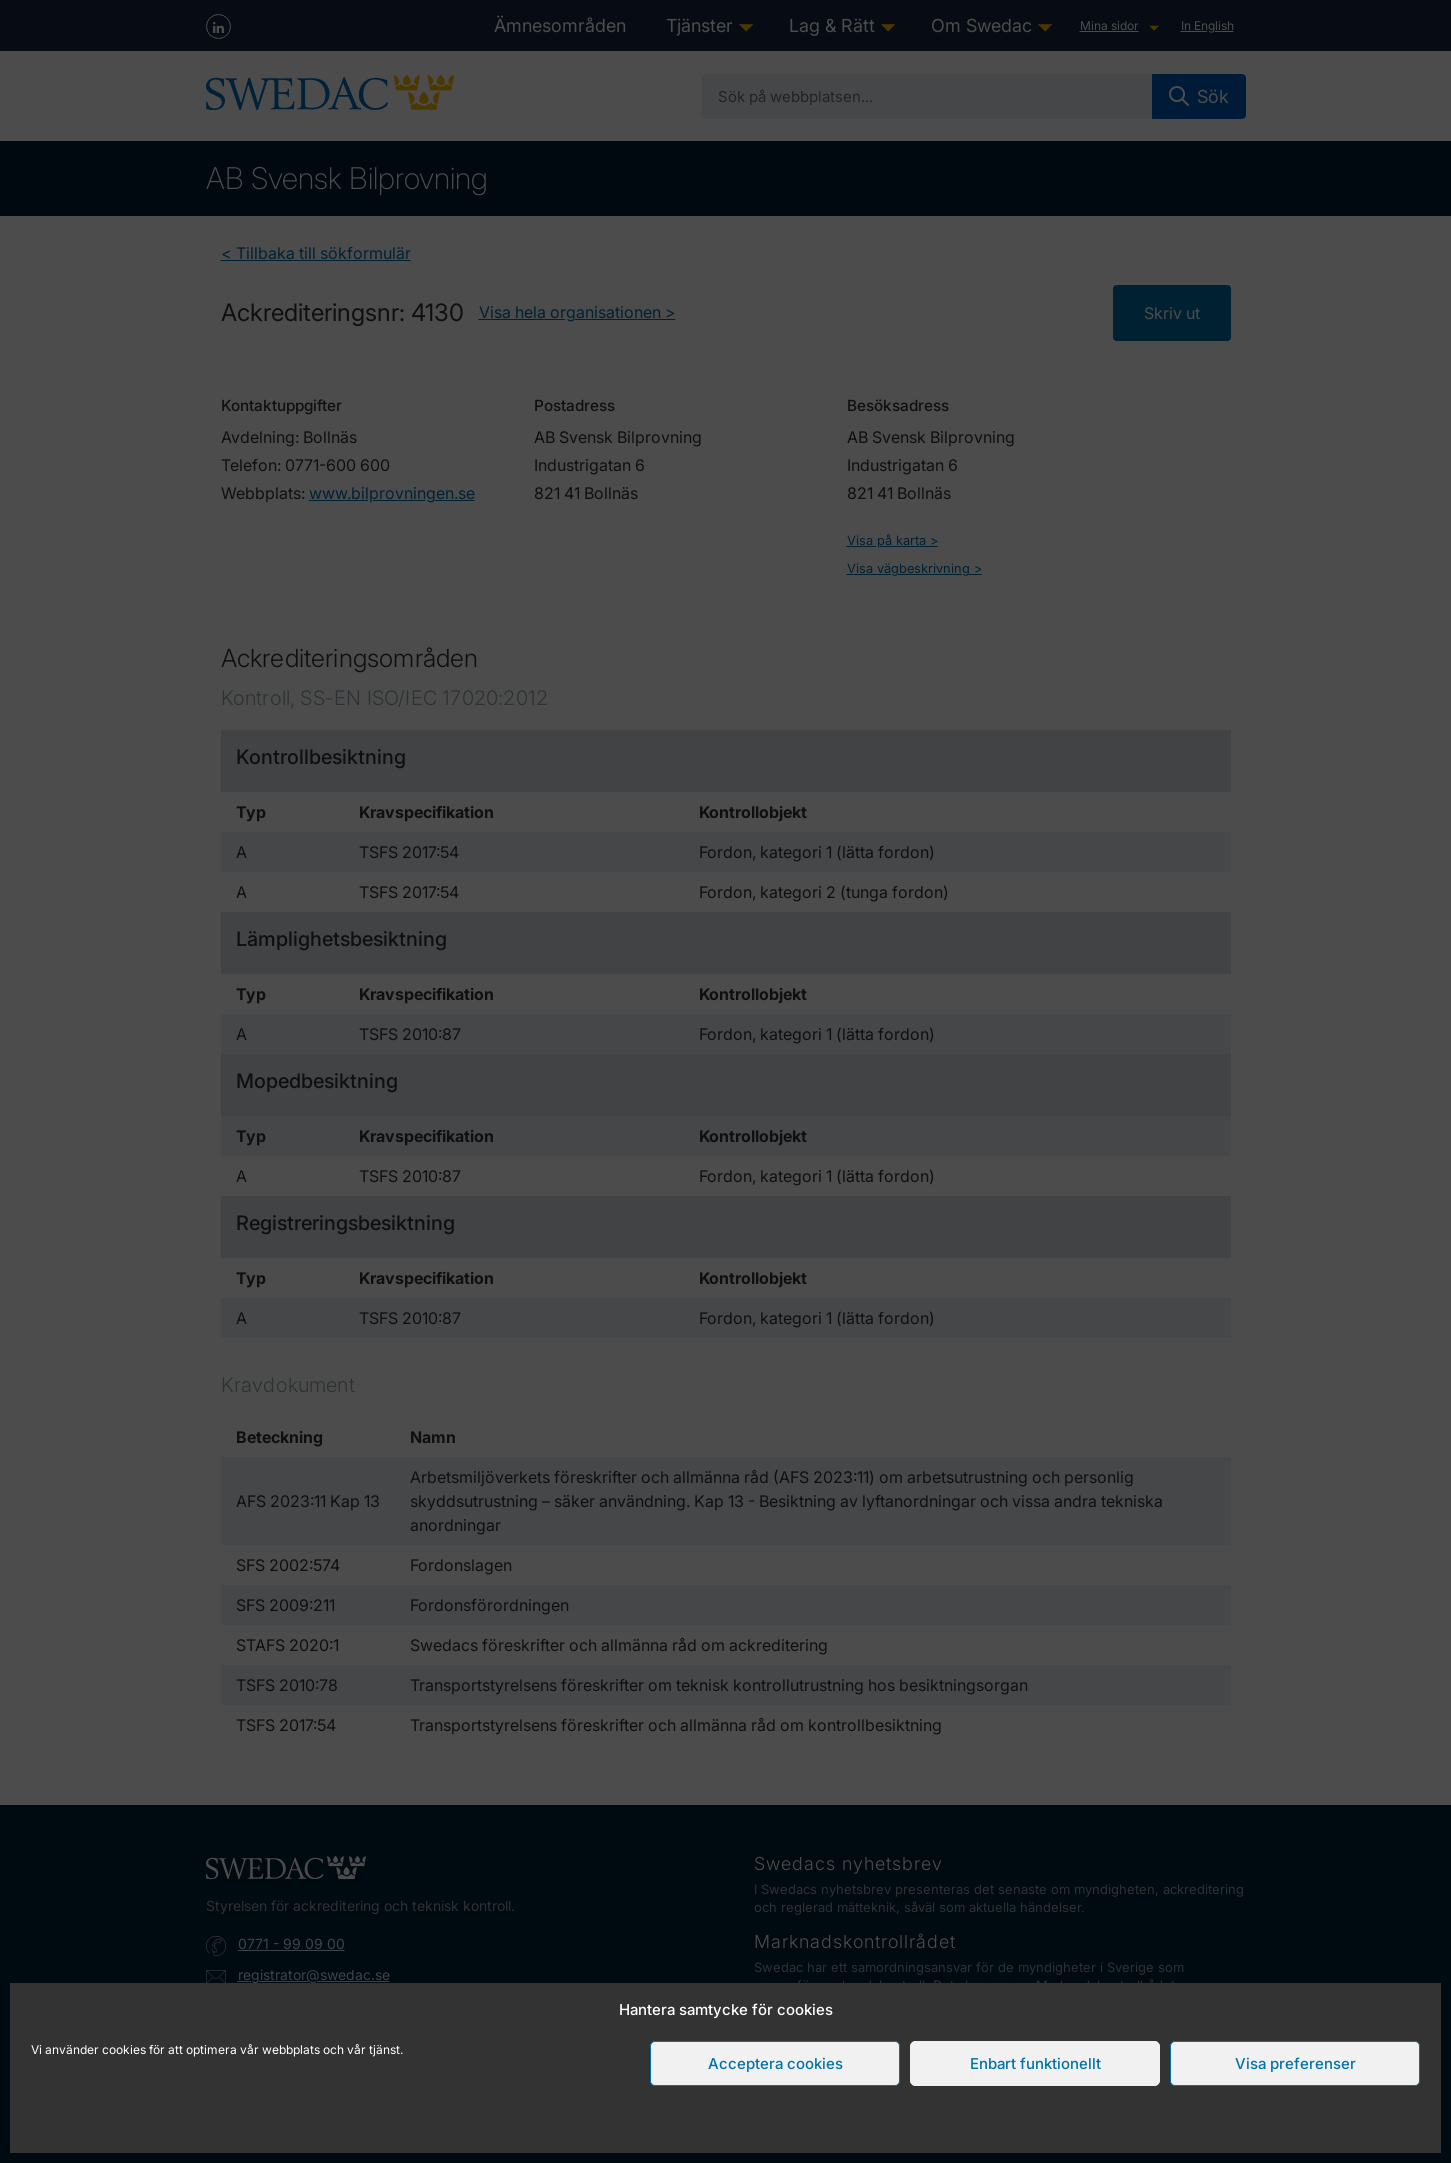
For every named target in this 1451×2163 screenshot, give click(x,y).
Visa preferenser (1295, 2063)
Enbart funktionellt (1035, 2063)
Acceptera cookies (775, 2063)
